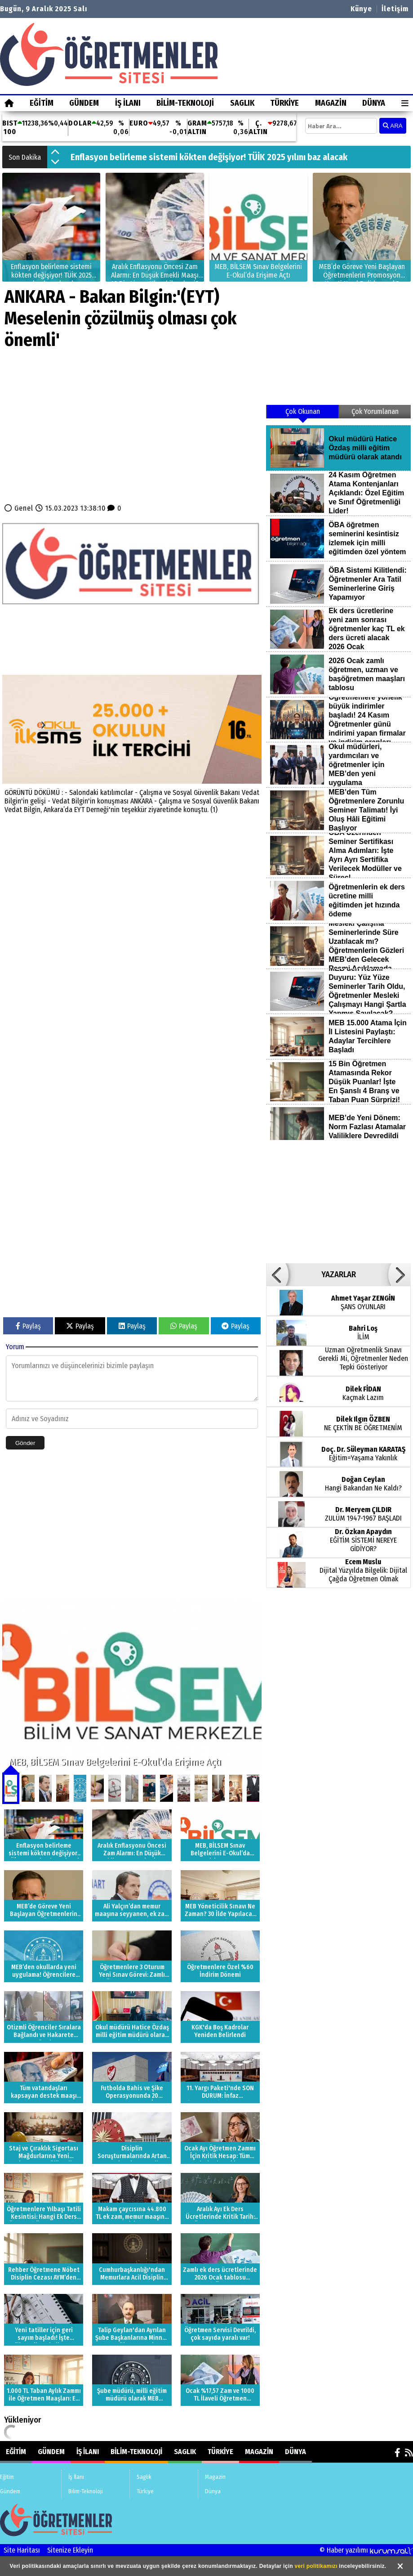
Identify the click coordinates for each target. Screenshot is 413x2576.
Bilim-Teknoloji (185, 103)
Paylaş (28, 1326)
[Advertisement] (132, 430)
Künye (361, 9)
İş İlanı (128, 103)
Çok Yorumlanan (375, 411)
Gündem (84, 103)
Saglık (242, 103)
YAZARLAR (338, 1274)
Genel (23, 508)
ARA (392, 125)
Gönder (25, 1443)
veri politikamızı (316, 2566)
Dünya (373, 103)
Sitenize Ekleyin (70, 2550)
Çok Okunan (302, 411)
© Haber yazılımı (366, 2550)
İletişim (395, 9)
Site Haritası (22, 2550)
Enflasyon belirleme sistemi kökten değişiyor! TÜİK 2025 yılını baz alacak (209, 157)
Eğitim (41, 103)
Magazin (330, 103)
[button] (55, 152)
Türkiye (284, 103)
